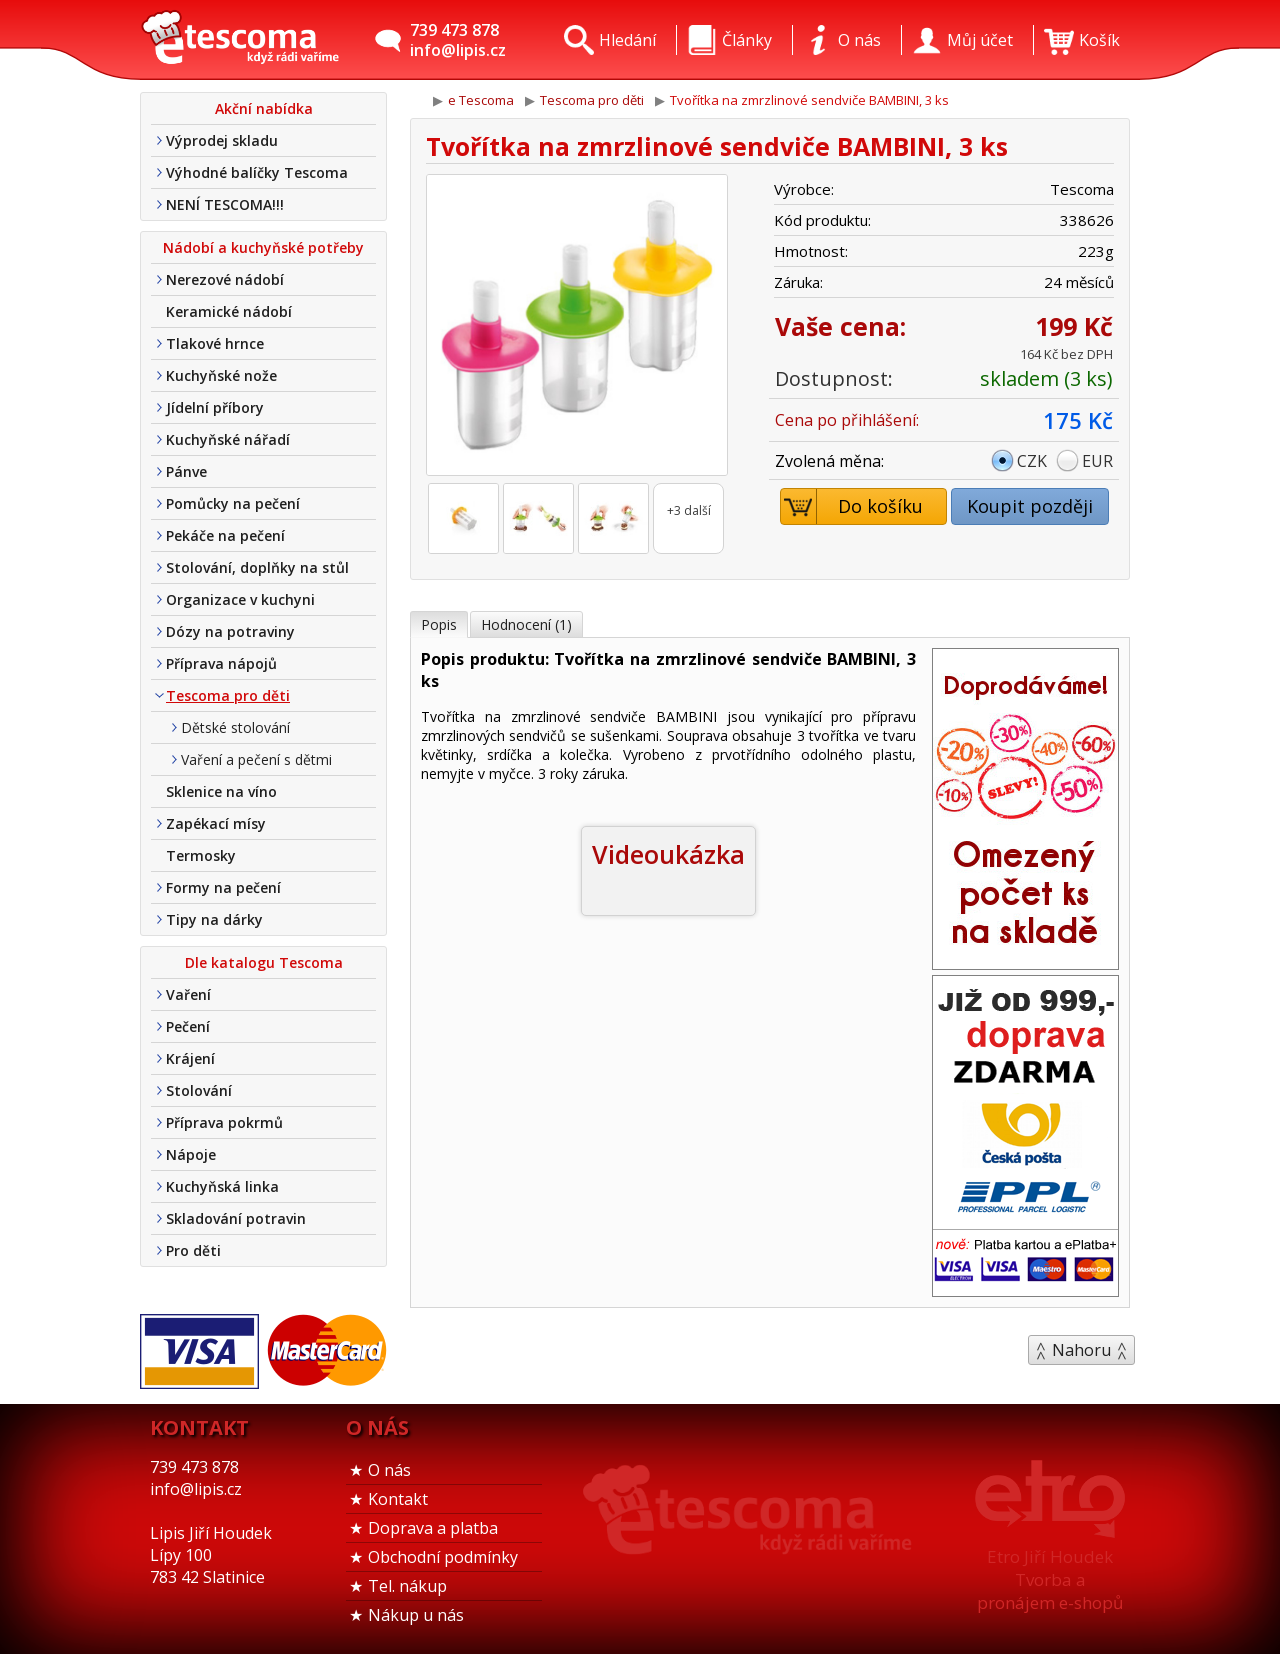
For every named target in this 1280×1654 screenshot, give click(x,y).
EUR (1097, 461)
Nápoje (191, 1154)
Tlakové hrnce (215, 343)
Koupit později (1030, 506)
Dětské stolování (235, 727)
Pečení (188, 1026)
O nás (389, 1470)
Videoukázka (668, 854)
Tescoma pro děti (228, 695)
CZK (1032, 461)
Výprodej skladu (222, 140)
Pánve (186, 471)
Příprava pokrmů (224, 1122)
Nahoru (1081, 1350)
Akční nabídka (264, 108)
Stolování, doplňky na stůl (257, 567)
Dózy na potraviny (230, 631)
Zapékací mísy (216, 823)
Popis (439, 624)
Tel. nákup (407, 1586)
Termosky (201, 855)
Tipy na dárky (214, 919)
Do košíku (852, 506)
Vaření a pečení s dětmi (256, 759)
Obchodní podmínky (443, 1557)
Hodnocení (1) (526, 624)
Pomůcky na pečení (233, 503)
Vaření (188, 994)
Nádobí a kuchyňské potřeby (263, 247)
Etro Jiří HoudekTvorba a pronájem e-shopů (1050, 1579)
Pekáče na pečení (225, 535)
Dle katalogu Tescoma (264, 962)
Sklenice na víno (221, 791)
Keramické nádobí (229, 311)
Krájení (190, 1058)
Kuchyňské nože (221, 375)
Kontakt (398, 1499)
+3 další (689, 510)
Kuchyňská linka (222, 1186)
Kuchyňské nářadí (228, 439)
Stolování (199, 1090)
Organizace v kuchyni (240, 599)
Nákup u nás (416, 1615)
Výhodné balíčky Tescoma (257, 172)
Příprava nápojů (221, 663)
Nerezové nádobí (225, 279)
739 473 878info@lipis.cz (458, 40)
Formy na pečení (223, 887)
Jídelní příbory (215, 407)
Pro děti (193, 1250)
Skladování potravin (236, 1218)
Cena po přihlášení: (847, 420)
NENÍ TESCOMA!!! (225, 204)
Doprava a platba (433, 1528)
